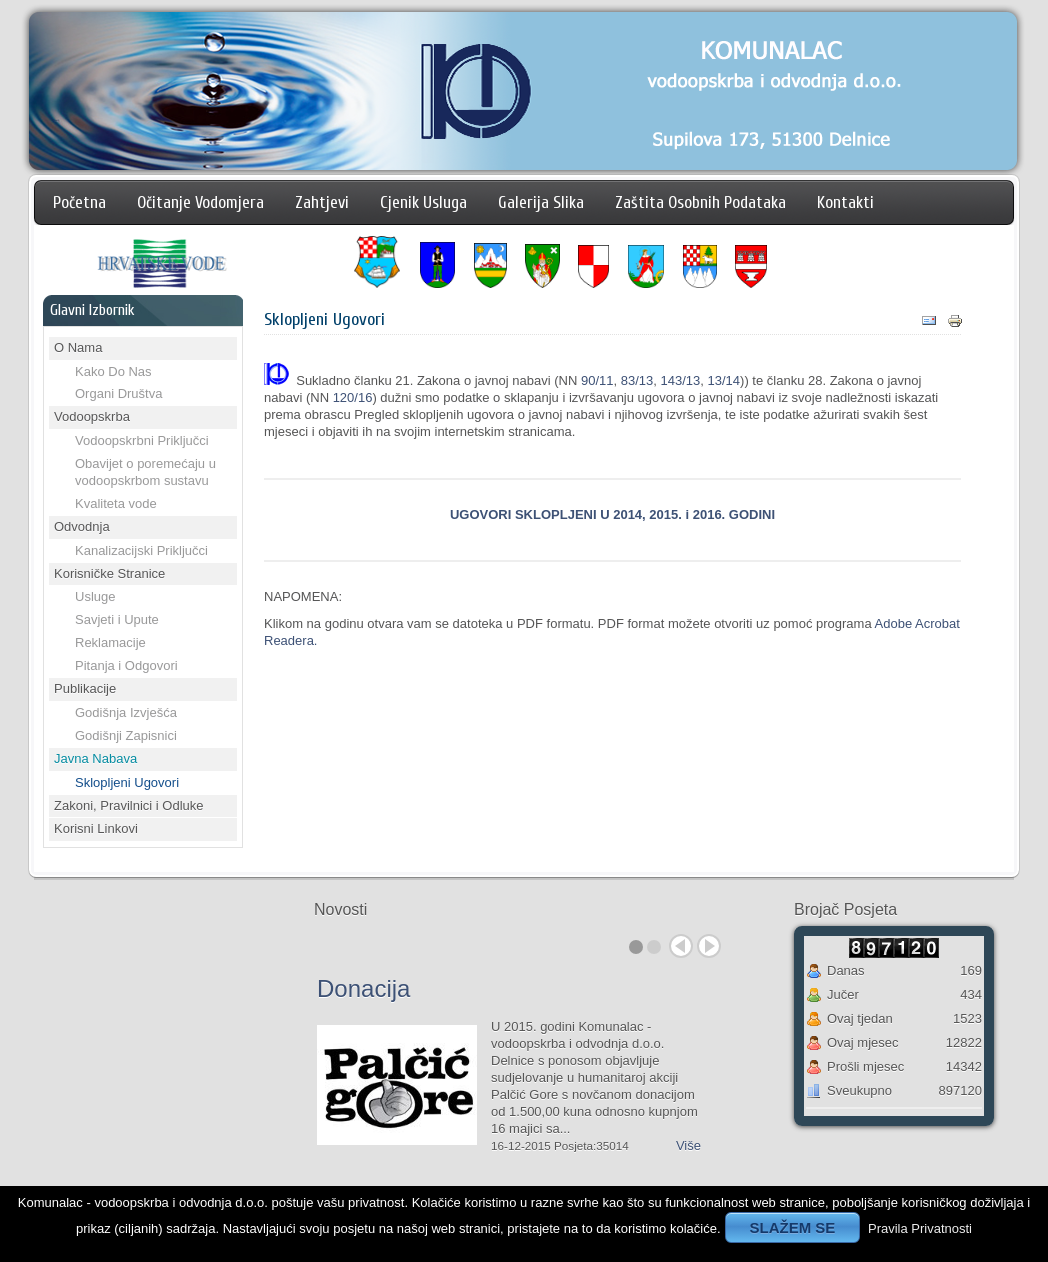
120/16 (353, 397)
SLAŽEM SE (793, 1227)
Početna (79, 202)
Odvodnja (82, 526)
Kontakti (845, 202)
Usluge (95, 596)
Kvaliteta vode (116, 503)
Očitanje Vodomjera (200, 202)
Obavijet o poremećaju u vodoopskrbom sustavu (145, 472)
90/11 (597, 380)
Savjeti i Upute (117, 619)
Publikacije (85, 688)
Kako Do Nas (113, 371)
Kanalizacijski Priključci (141, 550)
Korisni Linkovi (96, 828)
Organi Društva (118, 393)
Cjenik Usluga (423, 202)
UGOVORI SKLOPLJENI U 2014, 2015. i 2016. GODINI (612, 514)
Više (688, 1145)
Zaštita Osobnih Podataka (700, 202)
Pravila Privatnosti (920, 1228)
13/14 (724, 380)
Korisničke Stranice (109, 573)
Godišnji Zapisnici (126, 735)
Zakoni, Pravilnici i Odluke (129, 805)
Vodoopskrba (92, 416)
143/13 (681, 380)
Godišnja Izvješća (126, 712)
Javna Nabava (95, 758)
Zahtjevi (322, 202)
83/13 (637, 380)
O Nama (78, 347)
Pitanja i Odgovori (126, 665)
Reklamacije (110, 642)
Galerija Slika (541, 202)
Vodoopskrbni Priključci (142, 440)
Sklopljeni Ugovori (127, 782)
